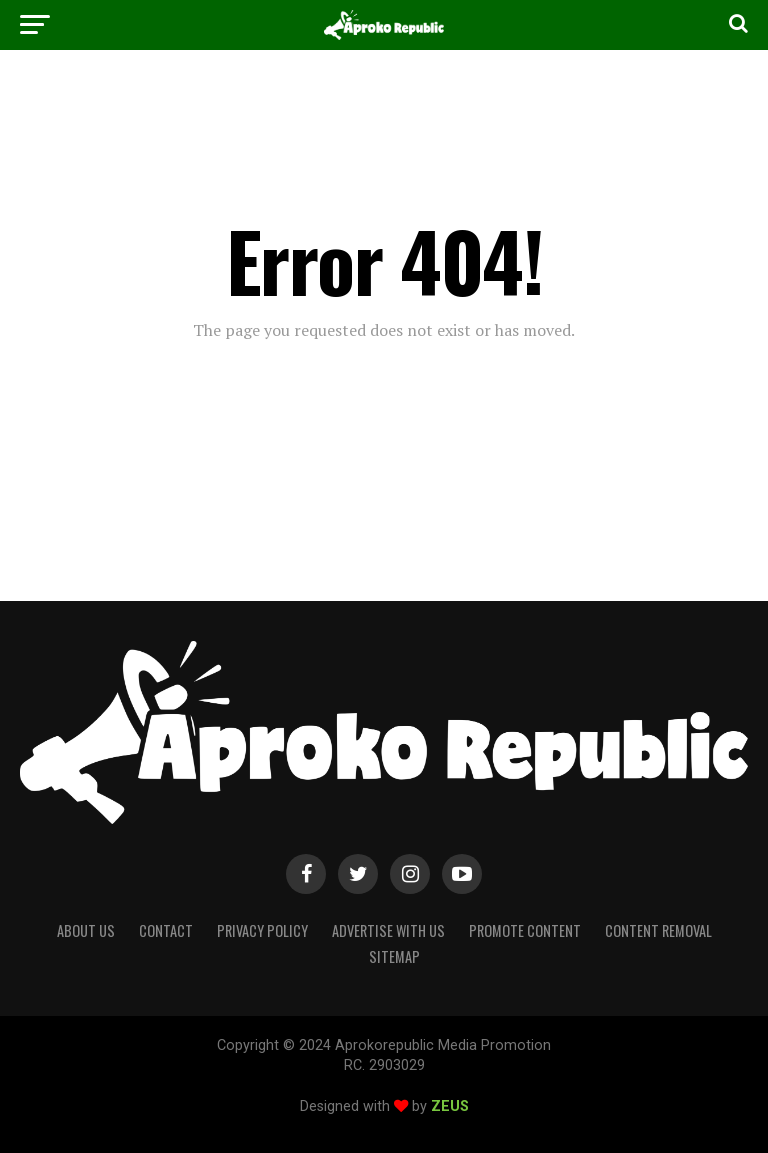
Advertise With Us (388, 930)
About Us (86, 930)
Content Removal (658, 930)
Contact (166, 930)
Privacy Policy (262, 930)
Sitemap (394, 956)
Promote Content (525, 930)
